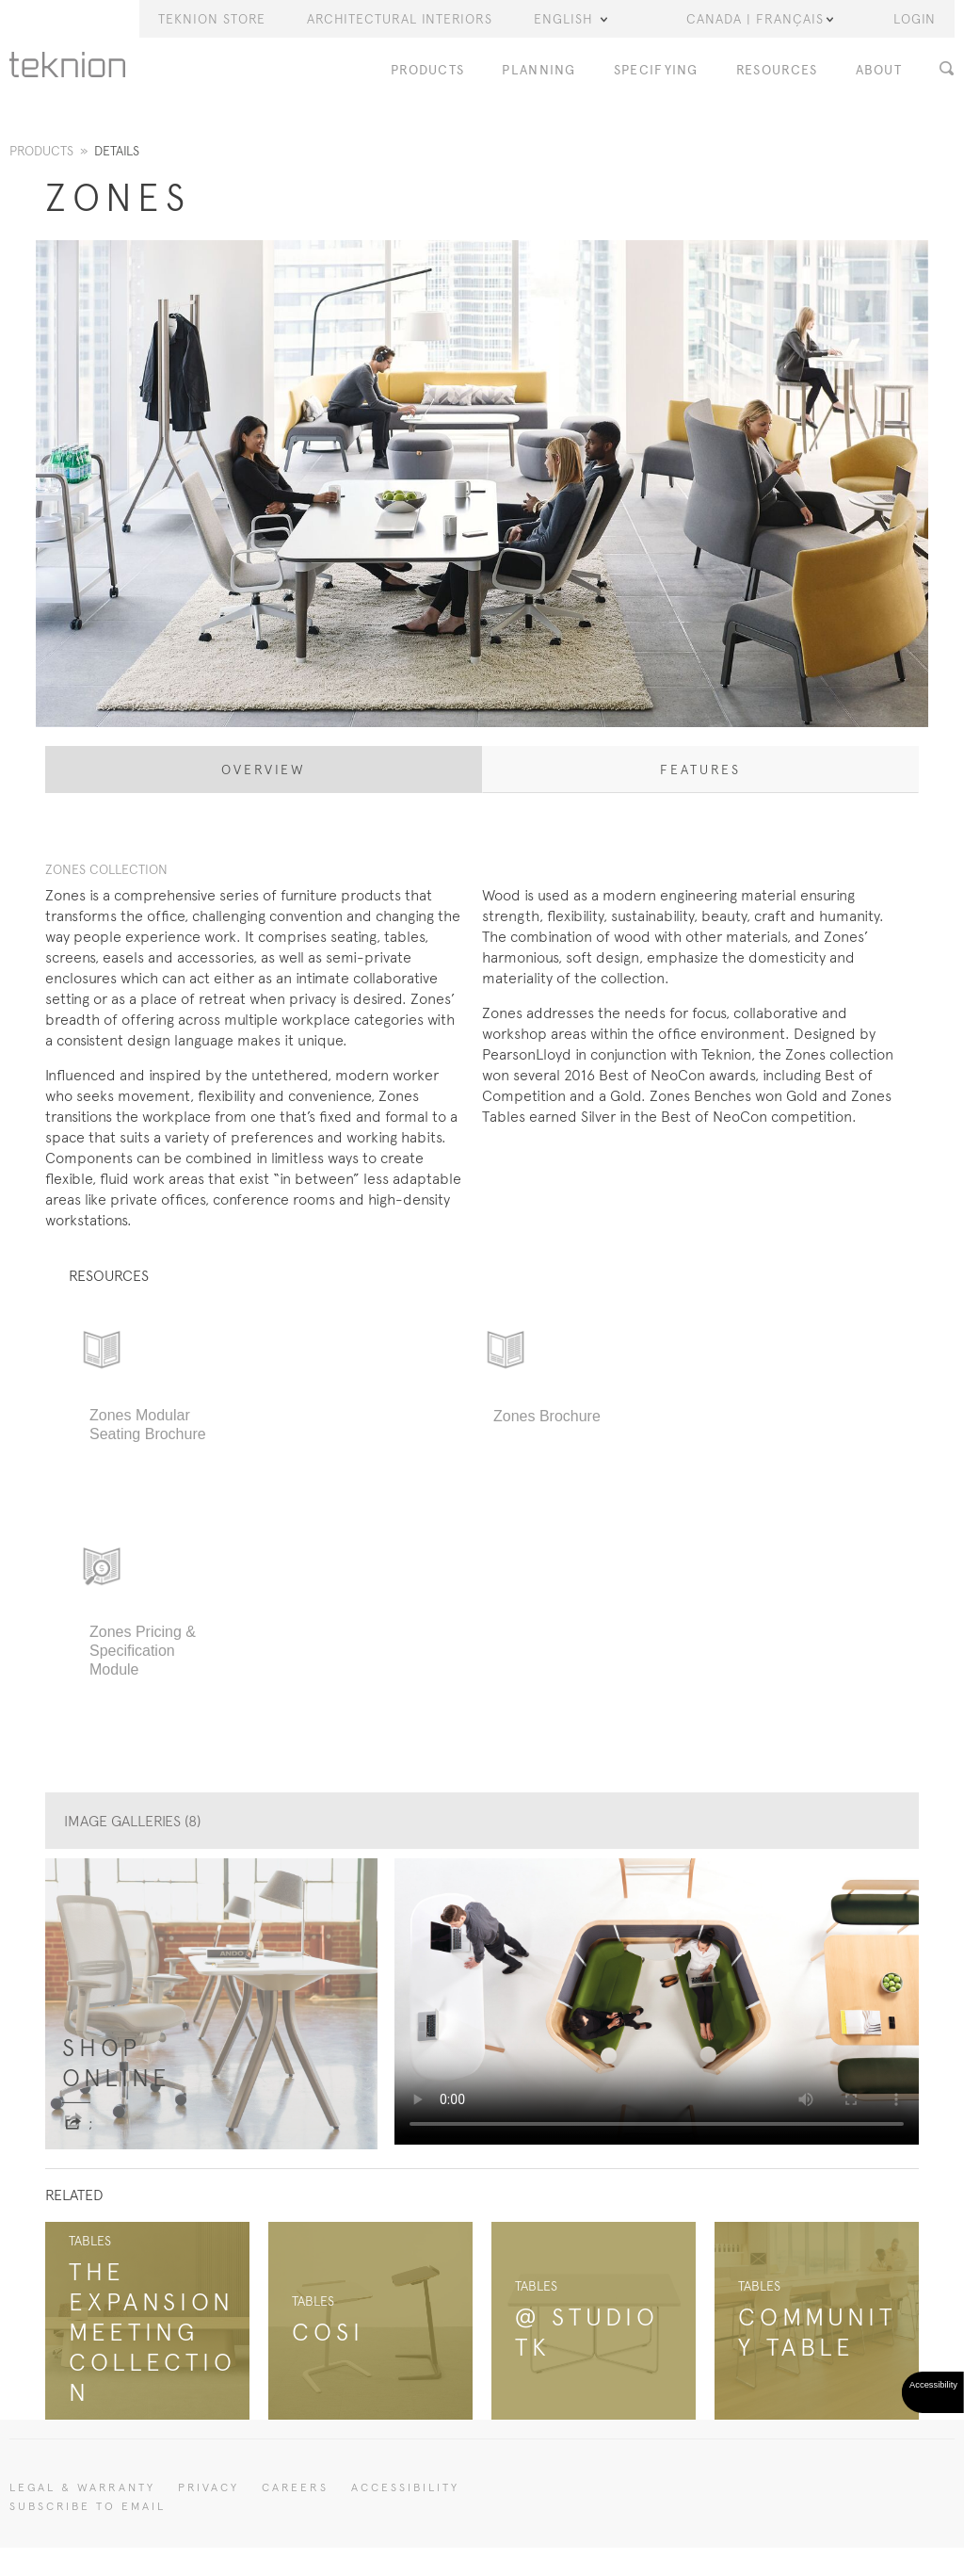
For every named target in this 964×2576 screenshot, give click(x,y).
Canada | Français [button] (759, 18)
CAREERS (295, 2487)
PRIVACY (208, 2487)
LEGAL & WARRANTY (82, 2487)
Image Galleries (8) (132, 1821)
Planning (538, 70)
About (879, 70)
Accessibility (405, 2487)
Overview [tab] (263, 769)
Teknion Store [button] (211, 18)
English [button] (570, 18)
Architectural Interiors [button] (399, 18)
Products (427, 70)
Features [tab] (700, 769)
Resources (777, 70)
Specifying (656, 70)
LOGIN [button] (914, 18)
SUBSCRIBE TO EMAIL (87, 2506)
